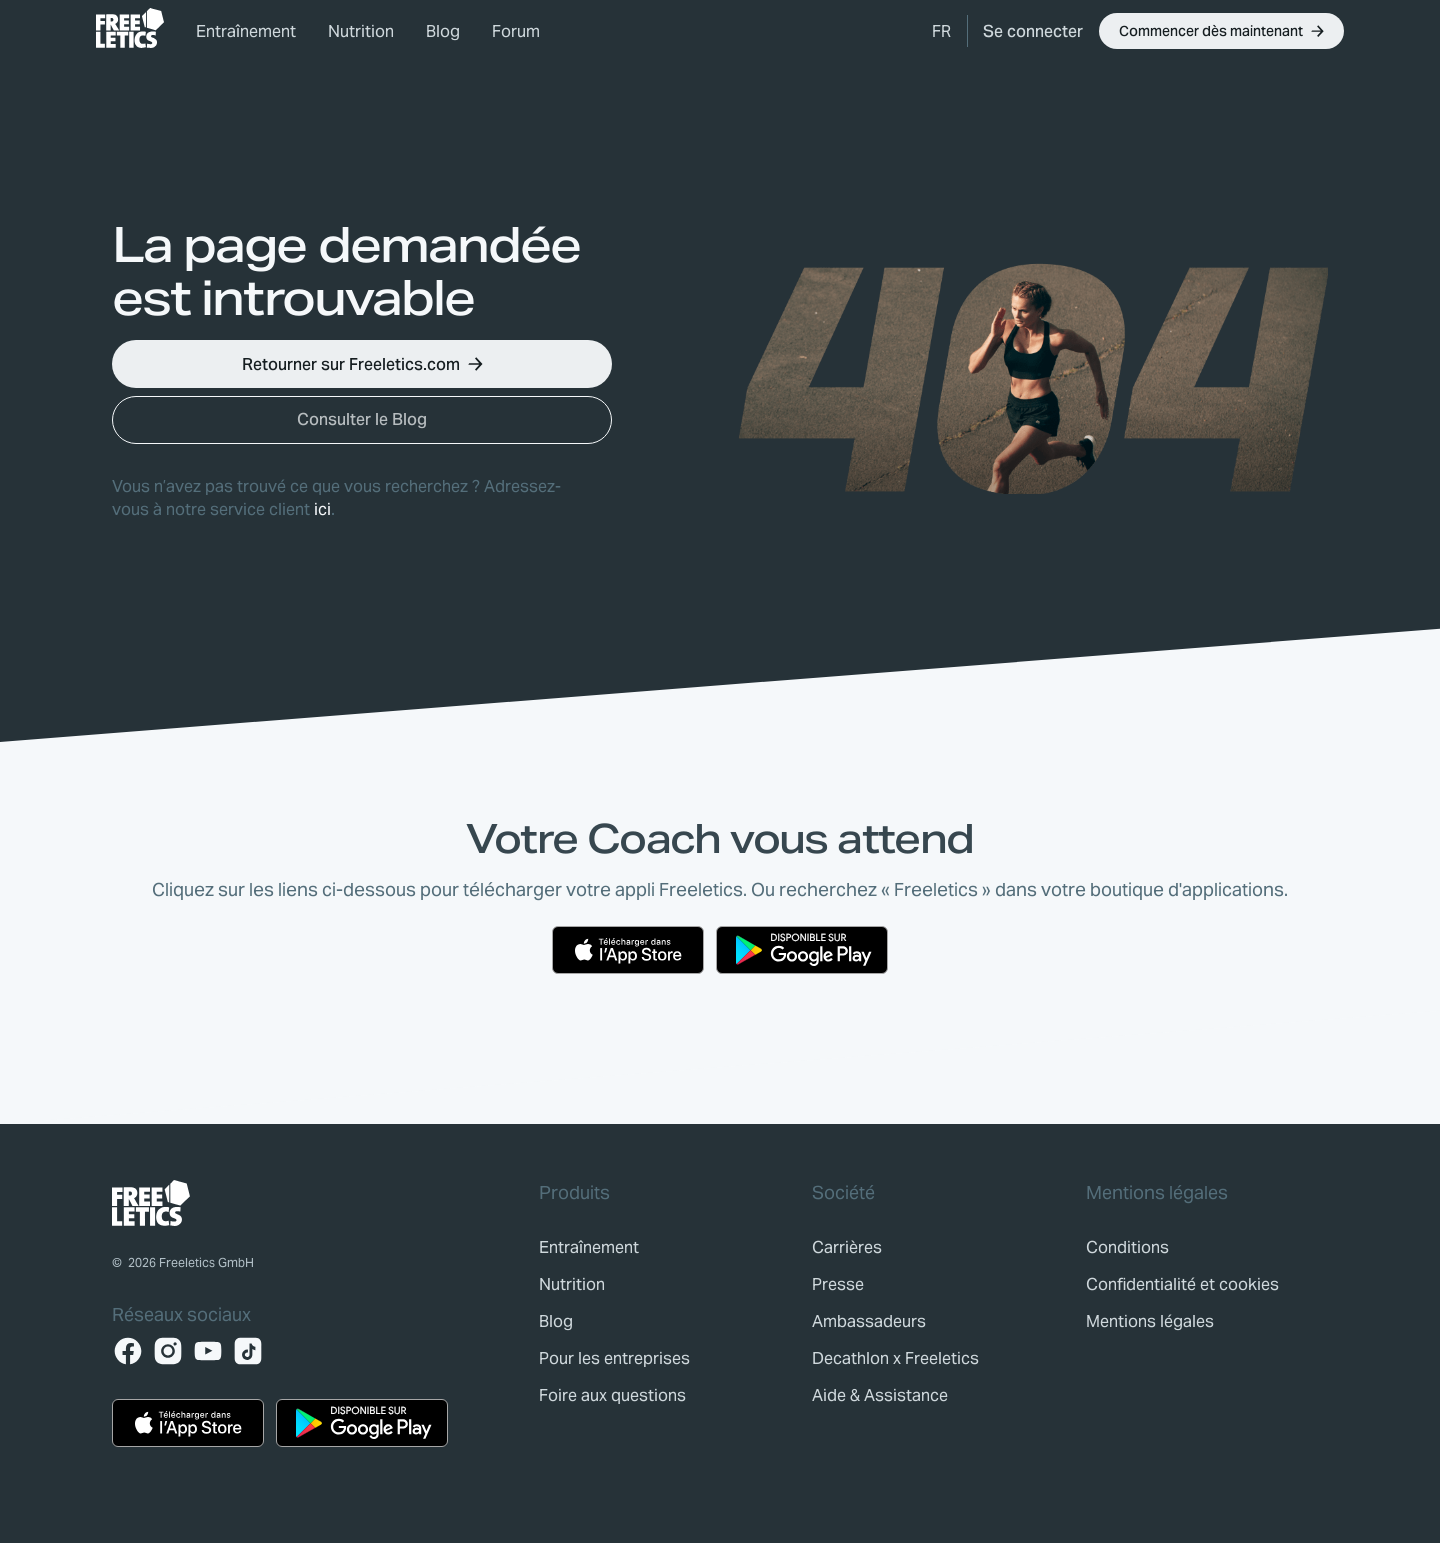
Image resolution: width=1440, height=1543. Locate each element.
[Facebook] (128, 1351)
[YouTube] (208, 1351)
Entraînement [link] (246, 31)
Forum (516, 31)
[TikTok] (248, 1351)
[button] (941, 31)
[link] (130, 28)
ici (322, 509)
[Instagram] (168, 1351)
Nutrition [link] (361, 31)
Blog (443, 31)
